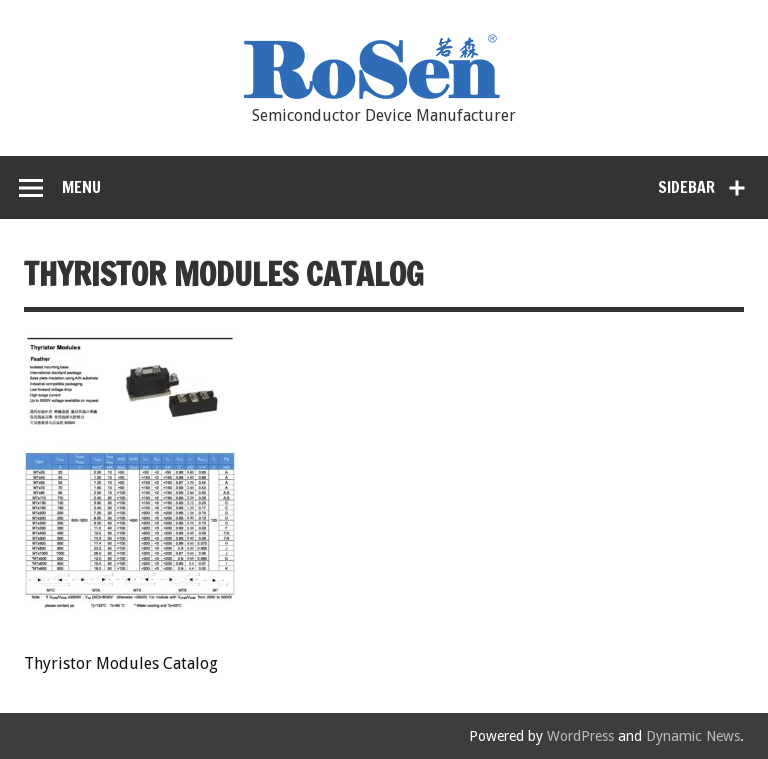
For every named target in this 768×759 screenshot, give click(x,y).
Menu (81, 187)
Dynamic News (693, 736)
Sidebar (686, 187)
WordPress (580, 736)
